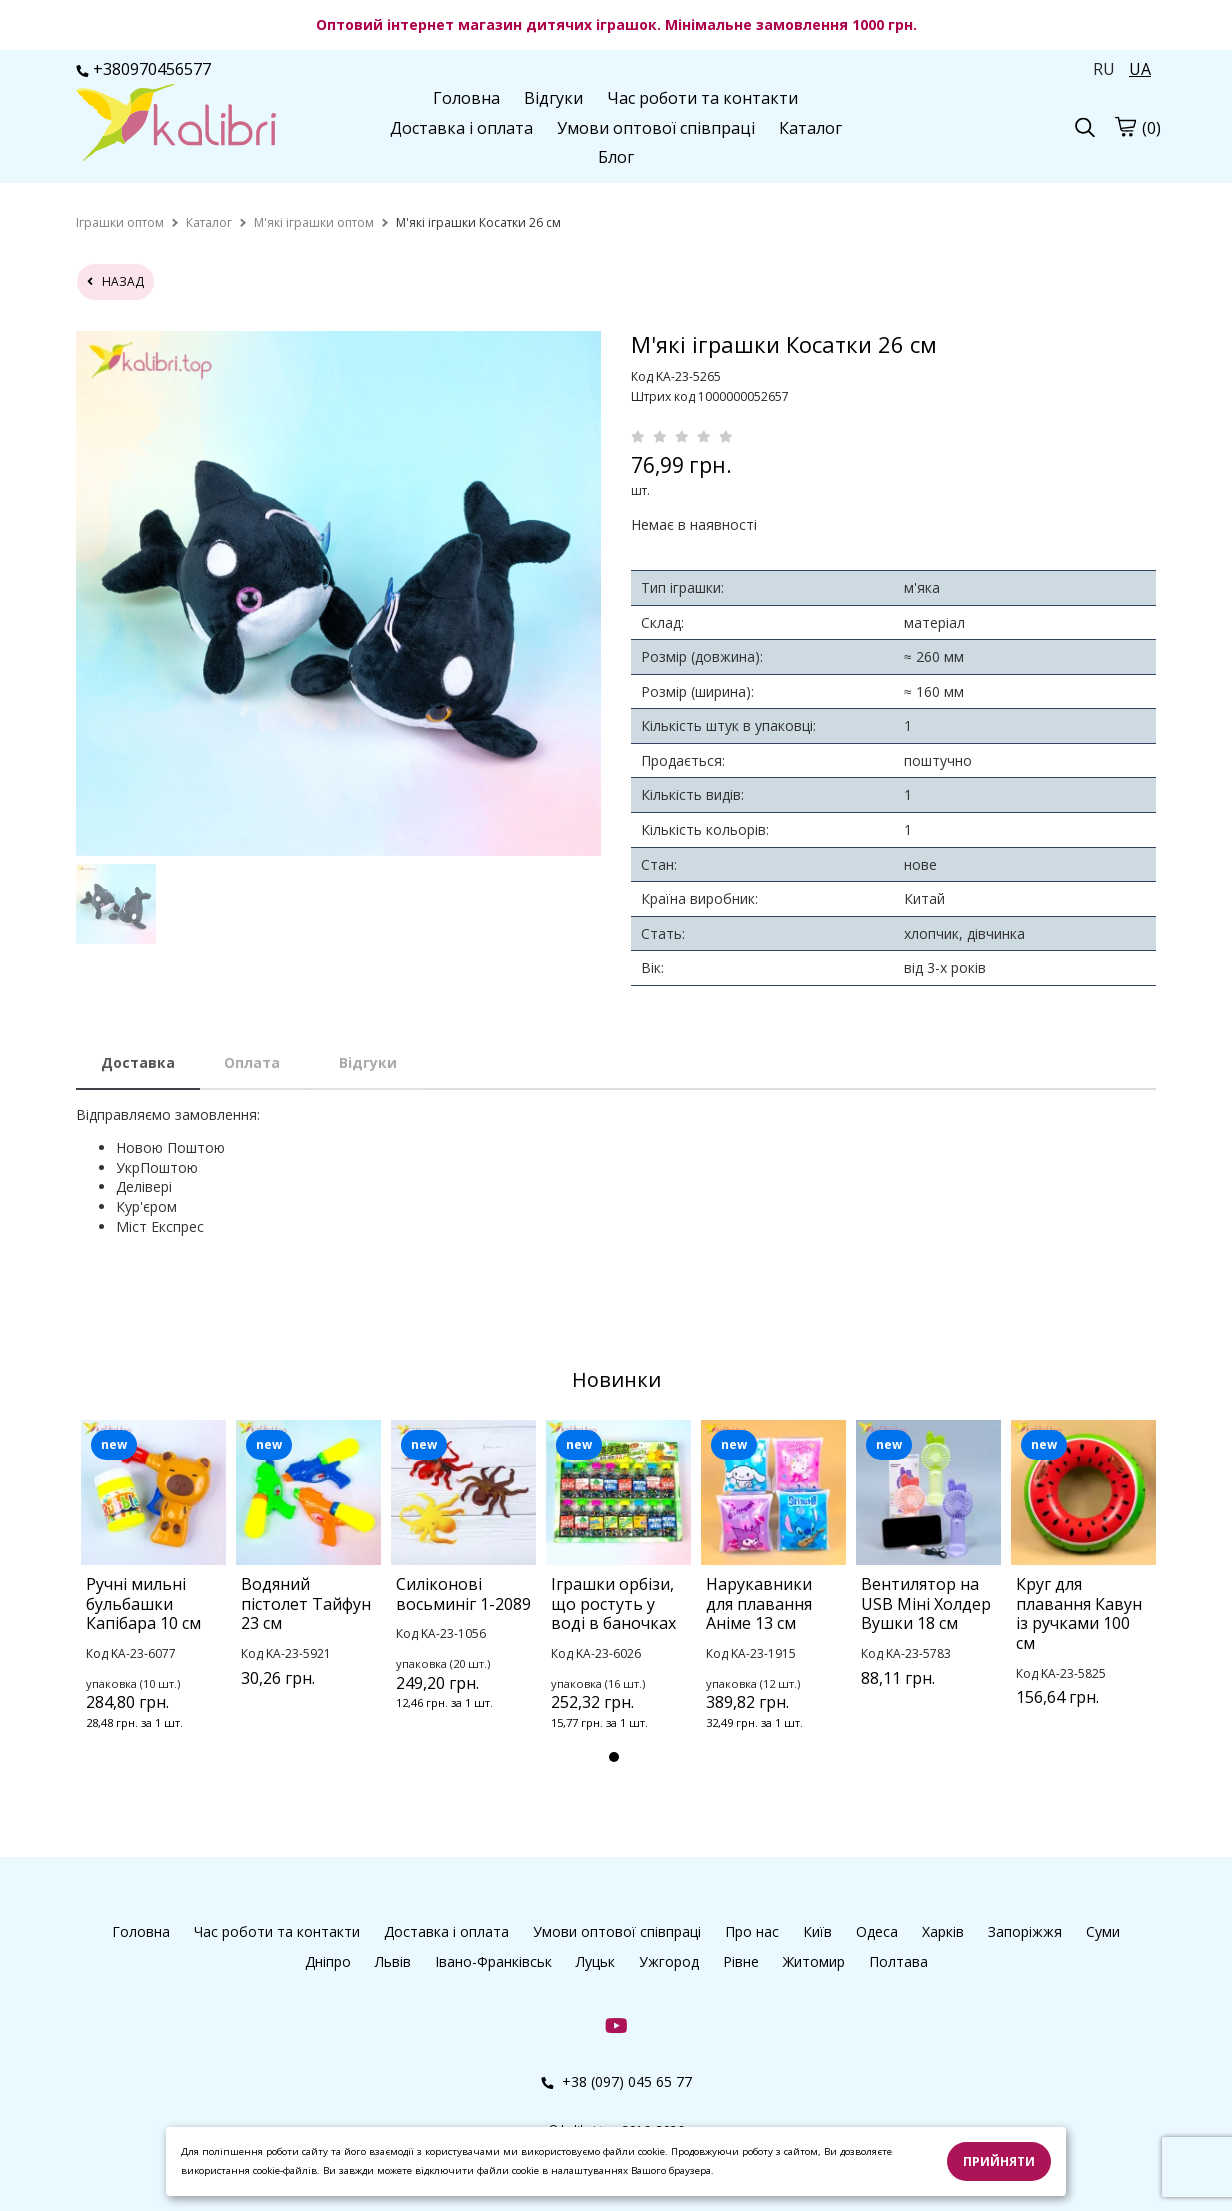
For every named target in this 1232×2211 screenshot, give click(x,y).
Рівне (741, 1961)
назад (115, 281)
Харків (943, 1931)
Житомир (814, 1961)
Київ (817, 1931)
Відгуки (553, 98)
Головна (466, 98)
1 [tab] (614, 1757)
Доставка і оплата (461, 128)
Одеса (877, 1931)
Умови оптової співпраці (656, 128)
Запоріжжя (1025, 1931)
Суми (1103, 1931)
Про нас (752, 1931)
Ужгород (669, 1961)
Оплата (252, 1062)
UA (1140, 69)
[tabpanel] (153, 1601)
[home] (120, 222)
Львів (393, 1961)
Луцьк (595, 1961)
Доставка (138, 1062)
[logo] (176, 125)
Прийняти (999, 2161)
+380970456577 (143, 69)
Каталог (810, 128)
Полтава (898, 1961)
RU (1104, 69)
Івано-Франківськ (493, 1961)
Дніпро (328, 1961)
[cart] (1125, 126)
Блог (616, 157)
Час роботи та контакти (702, 98)
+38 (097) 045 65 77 (616, 2081)
